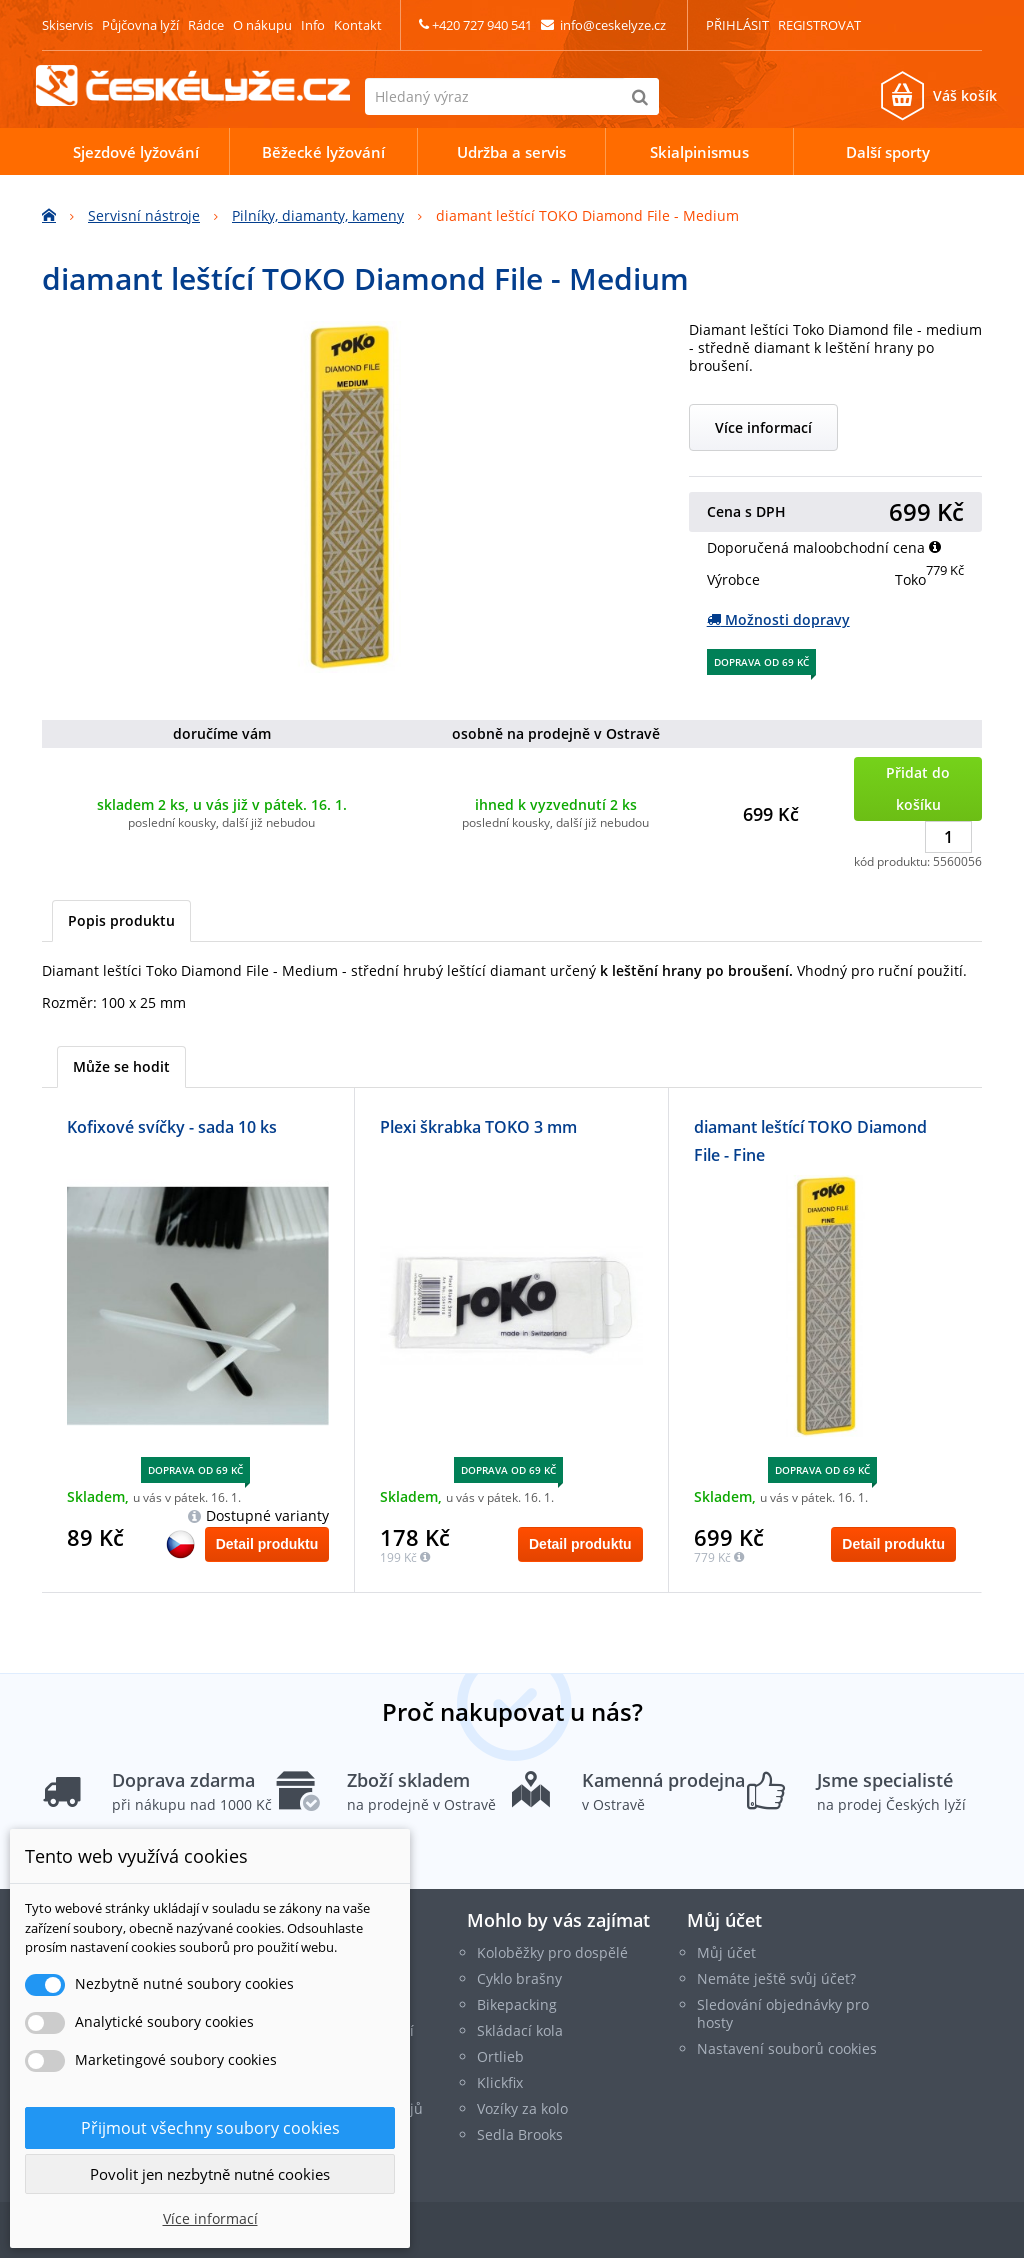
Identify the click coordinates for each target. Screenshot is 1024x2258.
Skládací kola (520, 2030)
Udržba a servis (511, 152)
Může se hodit (121, 1066)
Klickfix (500, 2082)
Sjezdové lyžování (136, 152)
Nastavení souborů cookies (787, 2048)
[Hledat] (640, 96)
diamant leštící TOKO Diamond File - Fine (810, 1141)
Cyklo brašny (519, 1978)
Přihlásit (737, 25)
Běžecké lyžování (323, 152)
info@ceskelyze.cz (613, 25)
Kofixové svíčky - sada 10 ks (172, 1127)
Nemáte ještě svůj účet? (776, 1978)
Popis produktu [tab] (121, 920)
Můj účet (724, 1920)
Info (313, 25)
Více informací (763, 427)
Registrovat (819, 25)
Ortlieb (500, 2056)
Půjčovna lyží (140, 25)
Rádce (206, 25)
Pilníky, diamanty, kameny (318, 215)
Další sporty (888, 152)
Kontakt (358, 25)
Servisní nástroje (144, 215)
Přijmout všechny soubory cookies (210, 2128)
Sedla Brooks (520, 2134)
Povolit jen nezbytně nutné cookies (210, 2174)
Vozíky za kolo (522, 2108)
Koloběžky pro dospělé (552, 1952)
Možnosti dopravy (778, 619)
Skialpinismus (699, 152)
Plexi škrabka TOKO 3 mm (478, 1127)
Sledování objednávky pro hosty (783, 2013)
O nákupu (262, 25)
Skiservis (67, 25)
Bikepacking (517, 2004)
